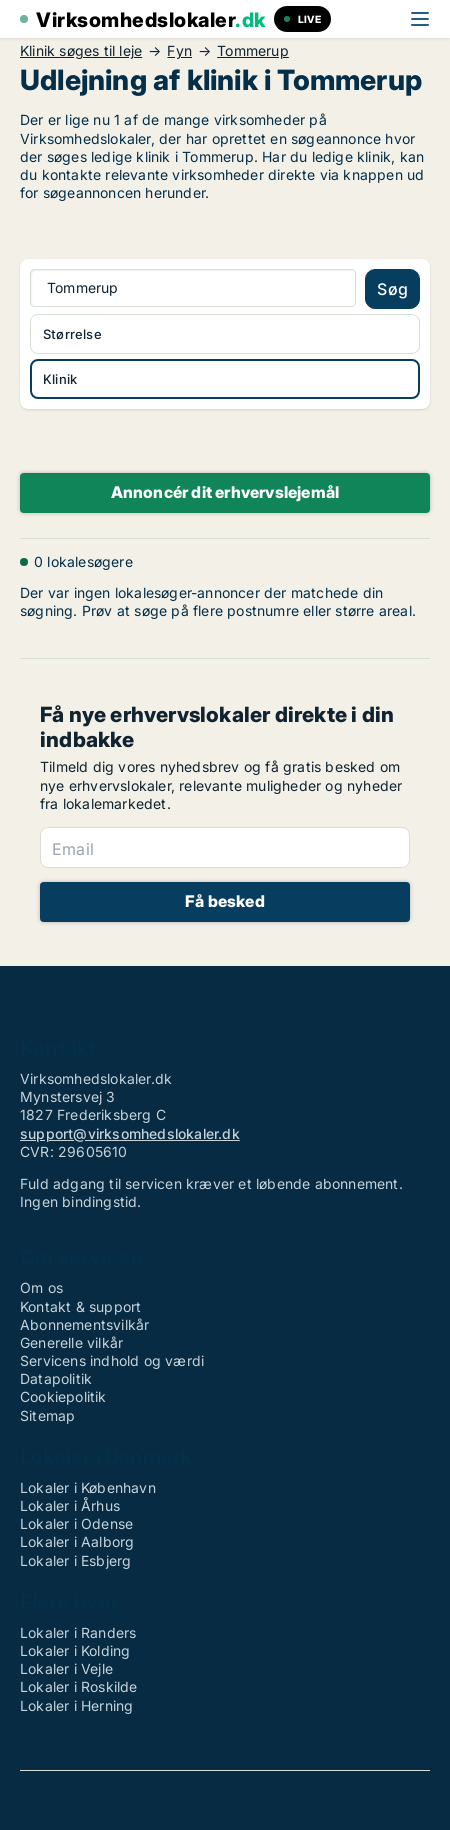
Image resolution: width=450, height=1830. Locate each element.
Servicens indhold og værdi (112, 1360)
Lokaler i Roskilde (79, 1686)
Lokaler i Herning (76, 1705)
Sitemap (47, 1415)
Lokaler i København (88, 1487)
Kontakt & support (80, 1306)
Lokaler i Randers (78, 1632)
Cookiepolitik (63, 1396)
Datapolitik (56, 1378)
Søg (392, 289)
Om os (41, 1287)
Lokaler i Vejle (66, 1668)
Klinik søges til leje (81, 51)
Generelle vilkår (71, 1342)
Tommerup (253, 51)
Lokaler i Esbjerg (75, 1560)
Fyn (179, 51)
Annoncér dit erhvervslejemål (225, 492)
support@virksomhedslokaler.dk (130, 1133)
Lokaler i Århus (70, 1505)
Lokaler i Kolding (75, 1650)
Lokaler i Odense (76, 1523)
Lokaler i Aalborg (77, 1541)
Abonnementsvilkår (84, 1324)
